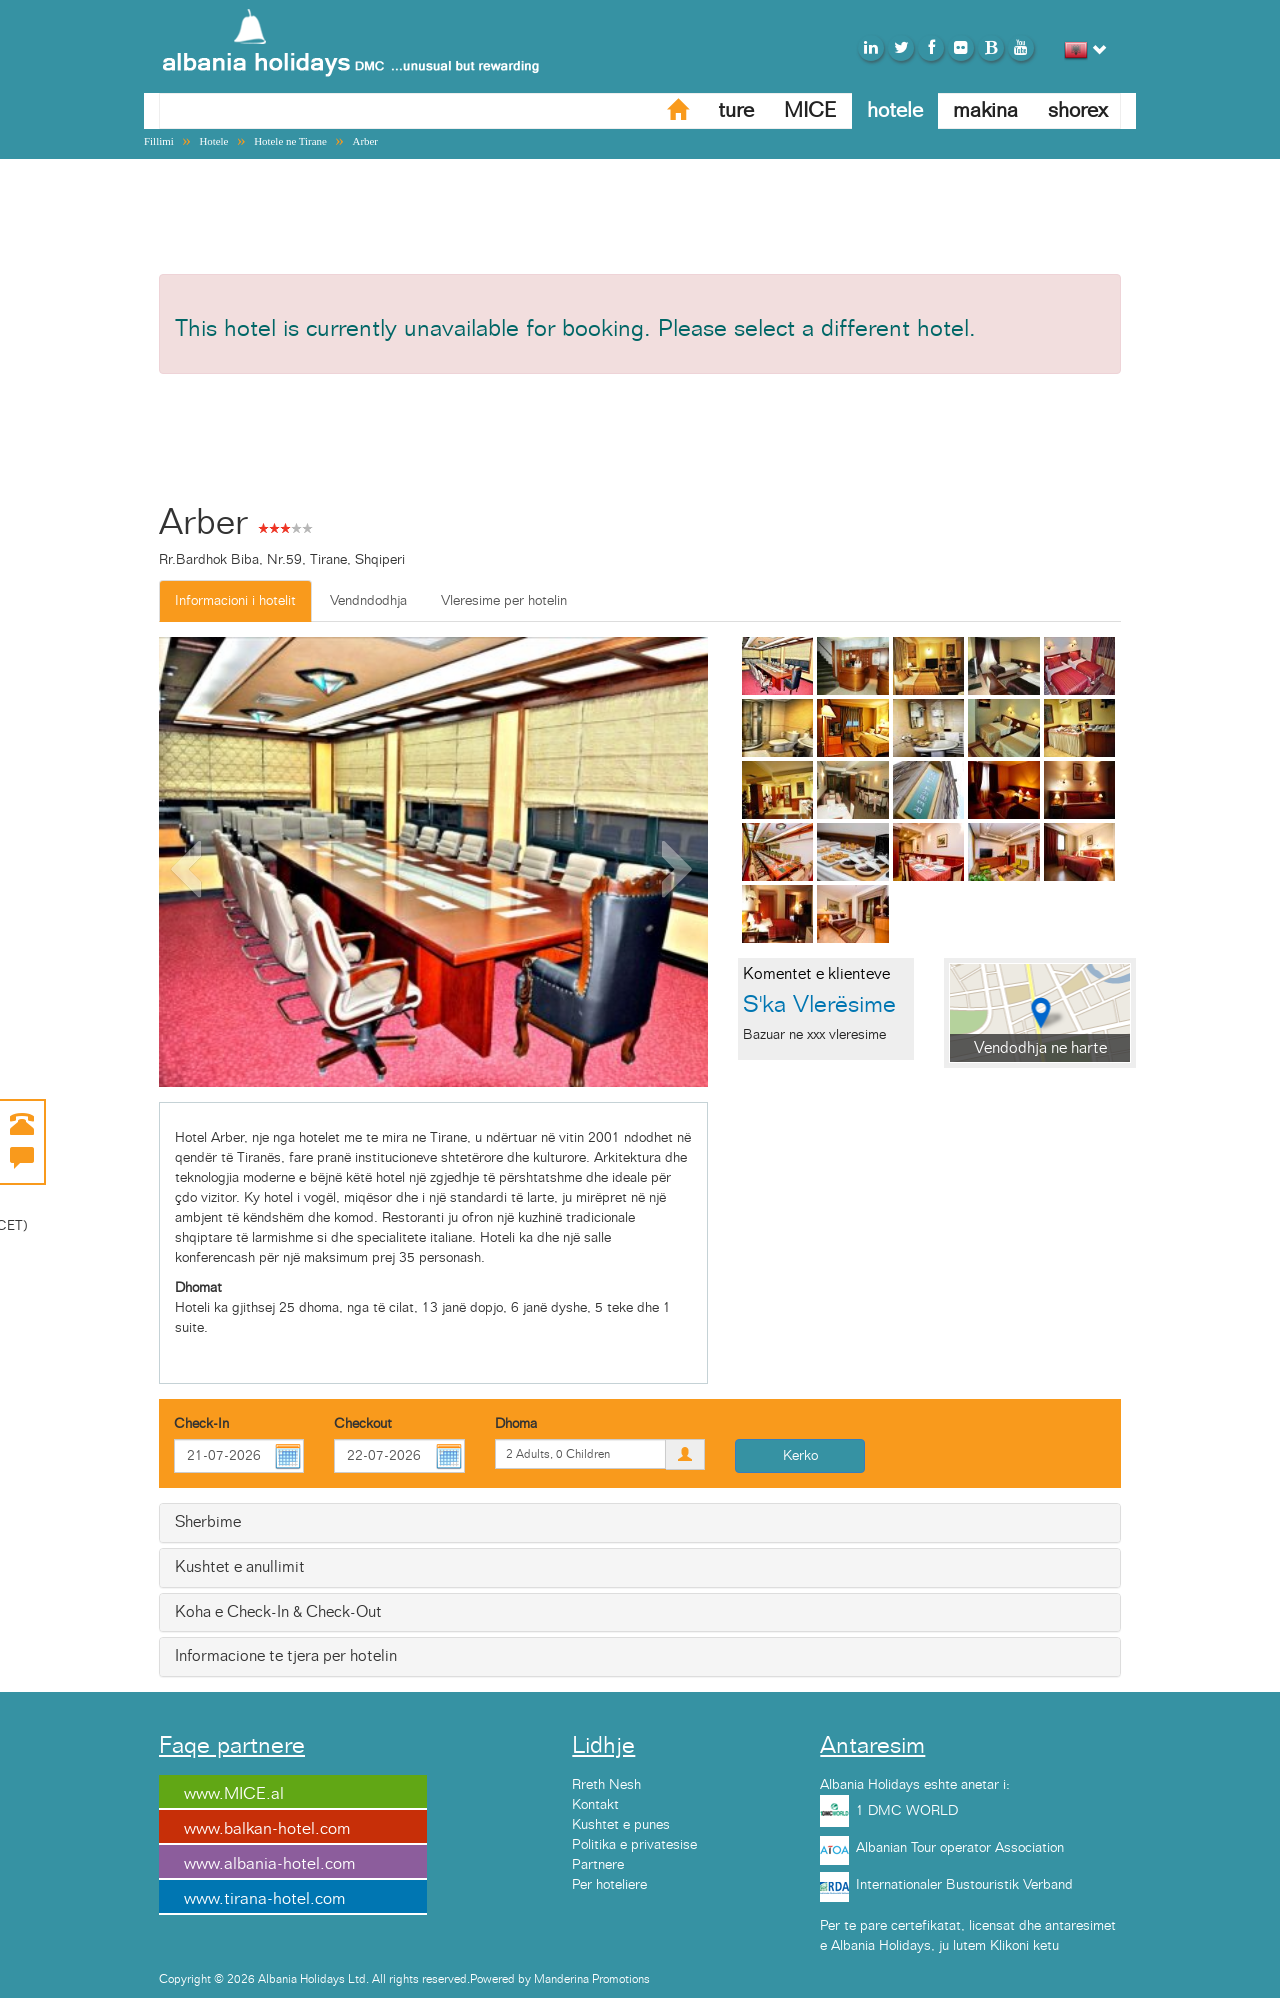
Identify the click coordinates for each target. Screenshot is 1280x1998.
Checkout (363, 1424)
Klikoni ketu (1024, 1946)
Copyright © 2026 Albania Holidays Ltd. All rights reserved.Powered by (346, 1979)
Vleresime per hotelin (504, 601)
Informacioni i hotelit (235, 601)
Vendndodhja (368, 601)
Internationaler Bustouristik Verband (964, 1885)
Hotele (213, 141)
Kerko (800, 1456)
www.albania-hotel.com (269, 1864)
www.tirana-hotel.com (264, 1899)
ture (736, 110)
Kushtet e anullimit (240, 1567)
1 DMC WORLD (907, 1811)
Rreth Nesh (606, 1785)
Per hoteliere (609, 1885)
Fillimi (159, 141)
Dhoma (516, 1424)
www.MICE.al (234, 1794)
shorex (1078, 110)
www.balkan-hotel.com (267, 1829)
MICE (810, 110)
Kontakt (595, 1805)
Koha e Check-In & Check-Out (278, 1612)
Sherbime (208, 1522)
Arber (365, 141)
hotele (895, 110)
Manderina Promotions (592, 1979)
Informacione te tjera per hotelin (286, 1656)
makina (985, 110)
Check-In (201, 1424)
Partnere (598, 1865)
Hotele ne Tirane (290, 141)
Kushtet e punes (621, 1825)
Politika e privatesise (634, 1845)
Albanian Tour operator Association (960, 1848)
